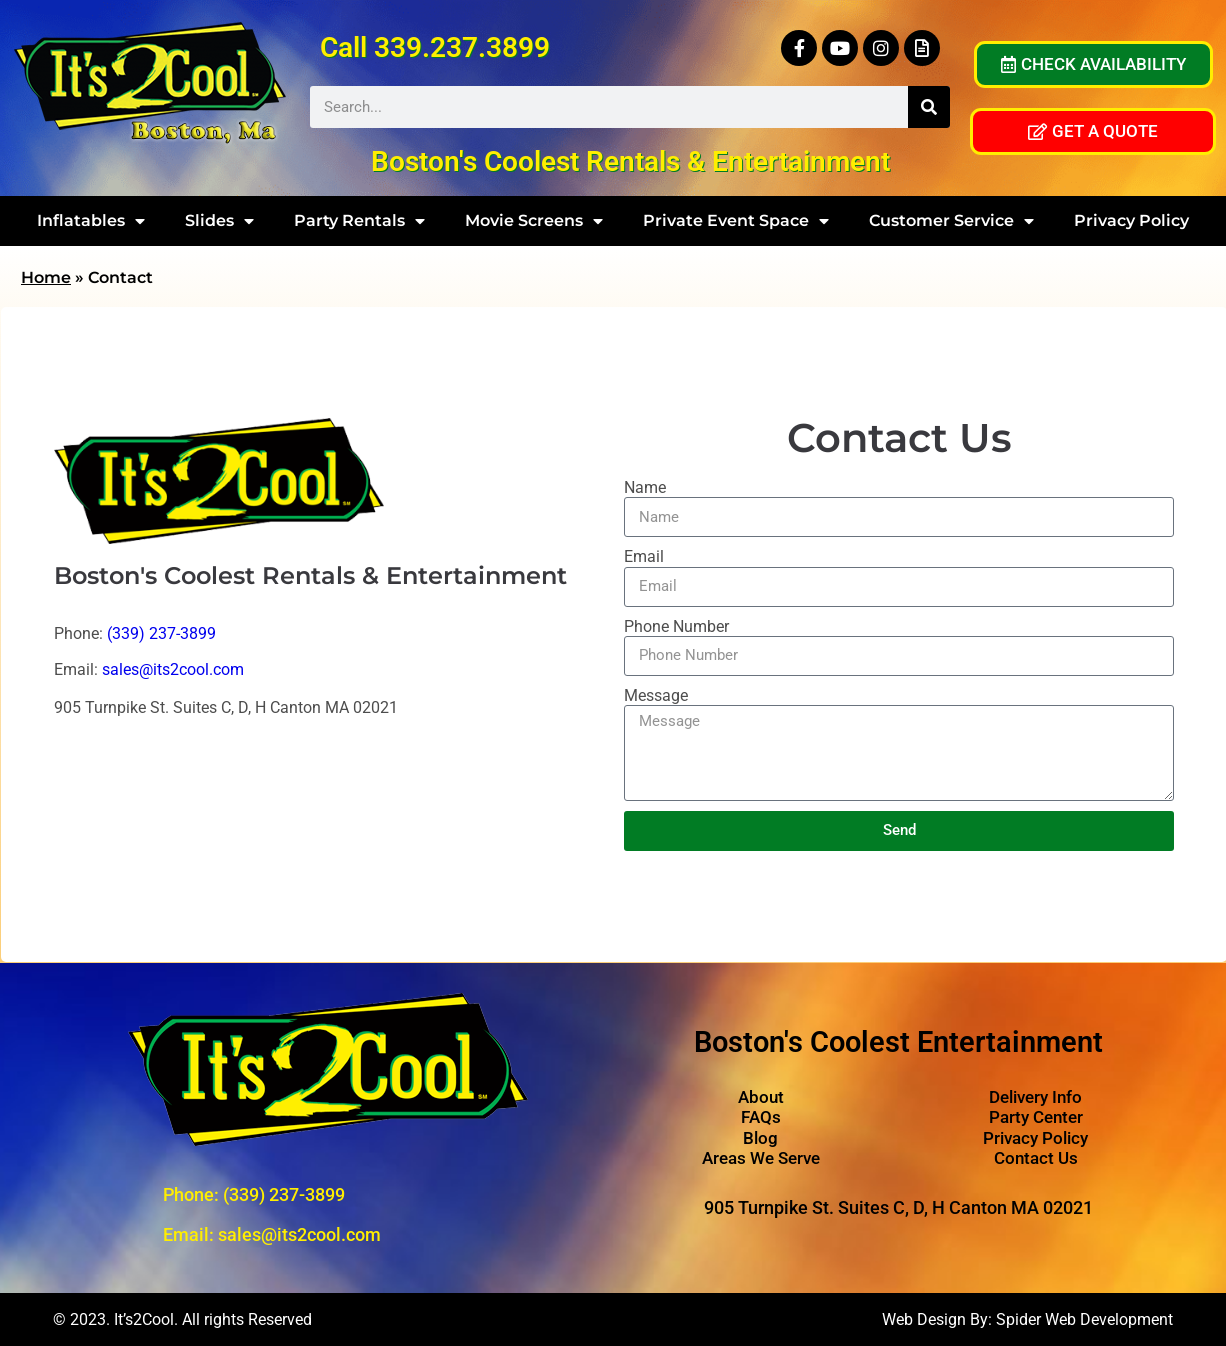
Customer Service (951, 221)
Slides (219, 221)
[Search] (929, 107)
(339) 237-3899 (161, 633)
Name (645, 487)
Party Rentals (359, 221)
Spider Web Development (1084, 1319)
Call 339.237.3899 (435, 47)
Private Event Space (736, 221)
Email (644, 556)
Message (656, 695)
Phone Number (676, 626)
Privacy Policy (1131, 220)
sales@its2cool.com (173, 669)
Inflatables (91, 221)
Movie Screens (534, 221)
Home (46, 277)
